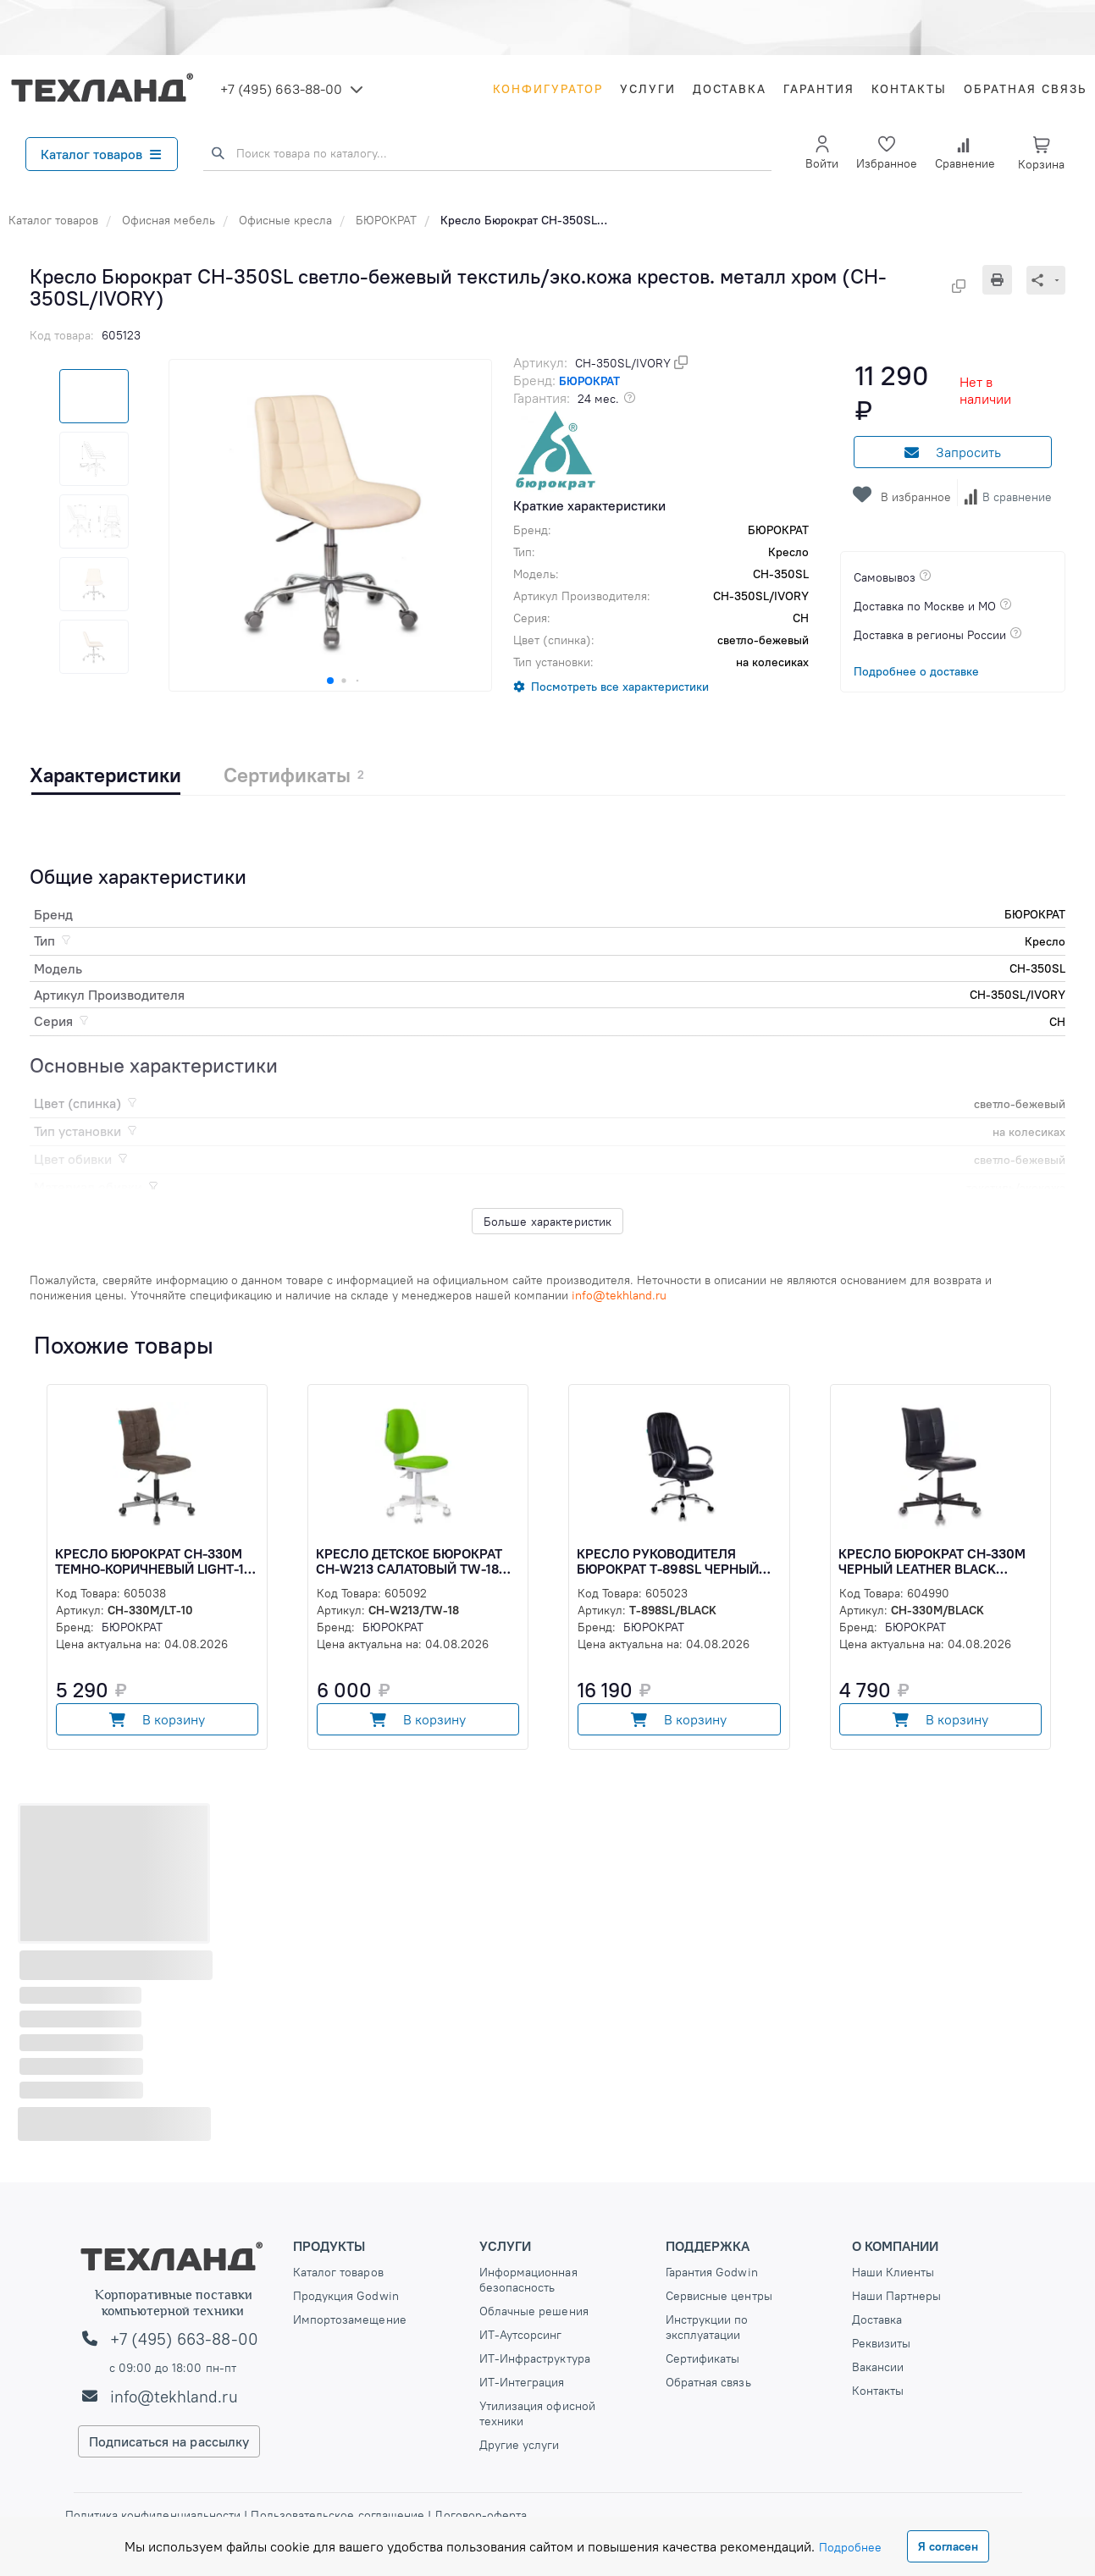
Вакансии (878, 2367)
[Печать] (1004, 280)
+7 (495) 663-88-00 (281, 88)
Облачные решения (534, 2311)
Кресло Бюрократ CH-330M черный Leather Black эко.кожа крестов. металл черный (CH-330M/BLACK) (932, 1561)
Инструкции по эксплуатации (707, 2327)
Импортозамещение (349, 2319)
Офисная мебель (168, 220)
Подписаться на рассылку (169, 2441)
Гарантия (818, 89)
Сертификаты (703, 2358)
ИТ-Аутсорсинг (520, 2334)
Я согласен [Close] (948, 2546)
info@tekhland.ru (174, 2396)
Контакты (909, 89)
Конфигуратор (548, 89)
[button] (330, 680)
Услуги (648, 89)
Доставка (729, 89)
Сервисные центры (719, 2295)
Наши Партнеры (897, 2295)
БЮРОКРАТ (386, 220)
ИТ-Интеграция (522, 2382)
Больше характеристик (548, 1221)
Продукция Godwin (346, 2295)
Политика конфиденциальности (155, 2515)
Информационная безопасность (528, 2279)
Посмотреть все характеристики (620, 686)
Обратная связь (1025, 89)
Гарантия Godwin (712, 2272)
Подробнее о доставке (916, 671)
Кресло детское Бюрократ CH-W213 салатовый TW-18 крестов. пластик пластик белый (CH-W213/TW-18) (411, 1561)
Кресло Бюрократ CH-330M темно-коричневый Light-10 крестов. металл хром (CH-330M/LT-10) (153, 1561)
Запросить (952, 452)
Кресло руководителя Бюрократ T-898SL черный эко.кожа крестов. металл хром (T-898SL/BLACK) (670, 1561)
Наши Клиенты (893, 2272)
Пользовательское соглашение (337, 2515)
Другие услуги (519, 2444)
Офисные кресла (285, 220)
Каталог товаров (101, 154)
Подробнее (850, 2547)
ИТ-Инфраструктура (534, 2358)
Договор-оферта (479, 2515)
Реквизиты (881, 2343)
